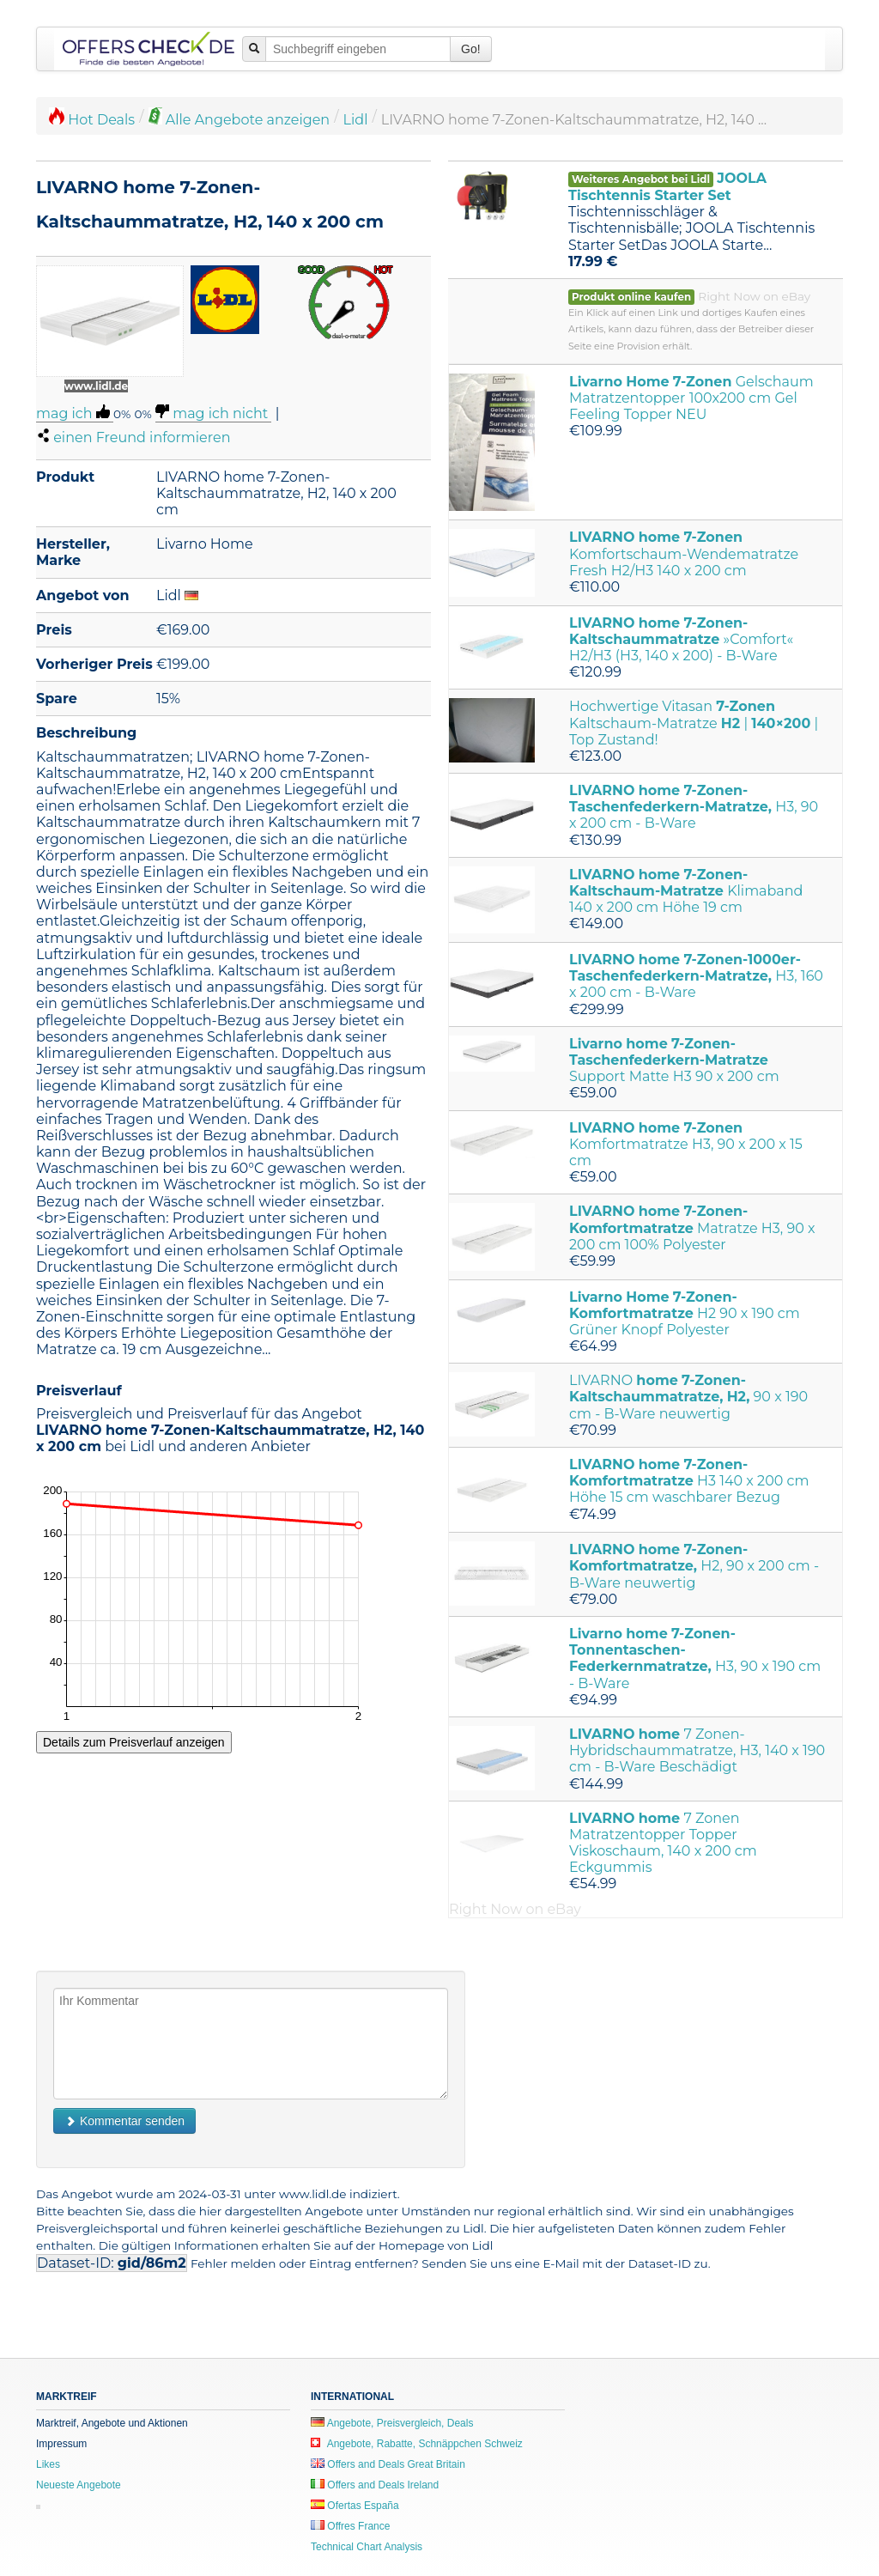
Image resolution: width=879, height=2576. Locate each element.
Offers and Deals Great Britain (388, 2464)
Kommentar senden (124, 2121)
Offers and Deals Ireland (375, 2485)
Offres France (350, 2526)
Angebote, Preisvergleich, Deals (392, 2423)
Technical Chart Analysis (366, 2547)
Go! (471, 49)
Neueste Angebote (78, 2485)
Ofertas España (355, 2506)
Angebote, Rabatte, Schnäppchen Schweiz (417, 2444)
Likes (48, 2464)
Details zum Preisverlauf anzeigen (134, 1742)
